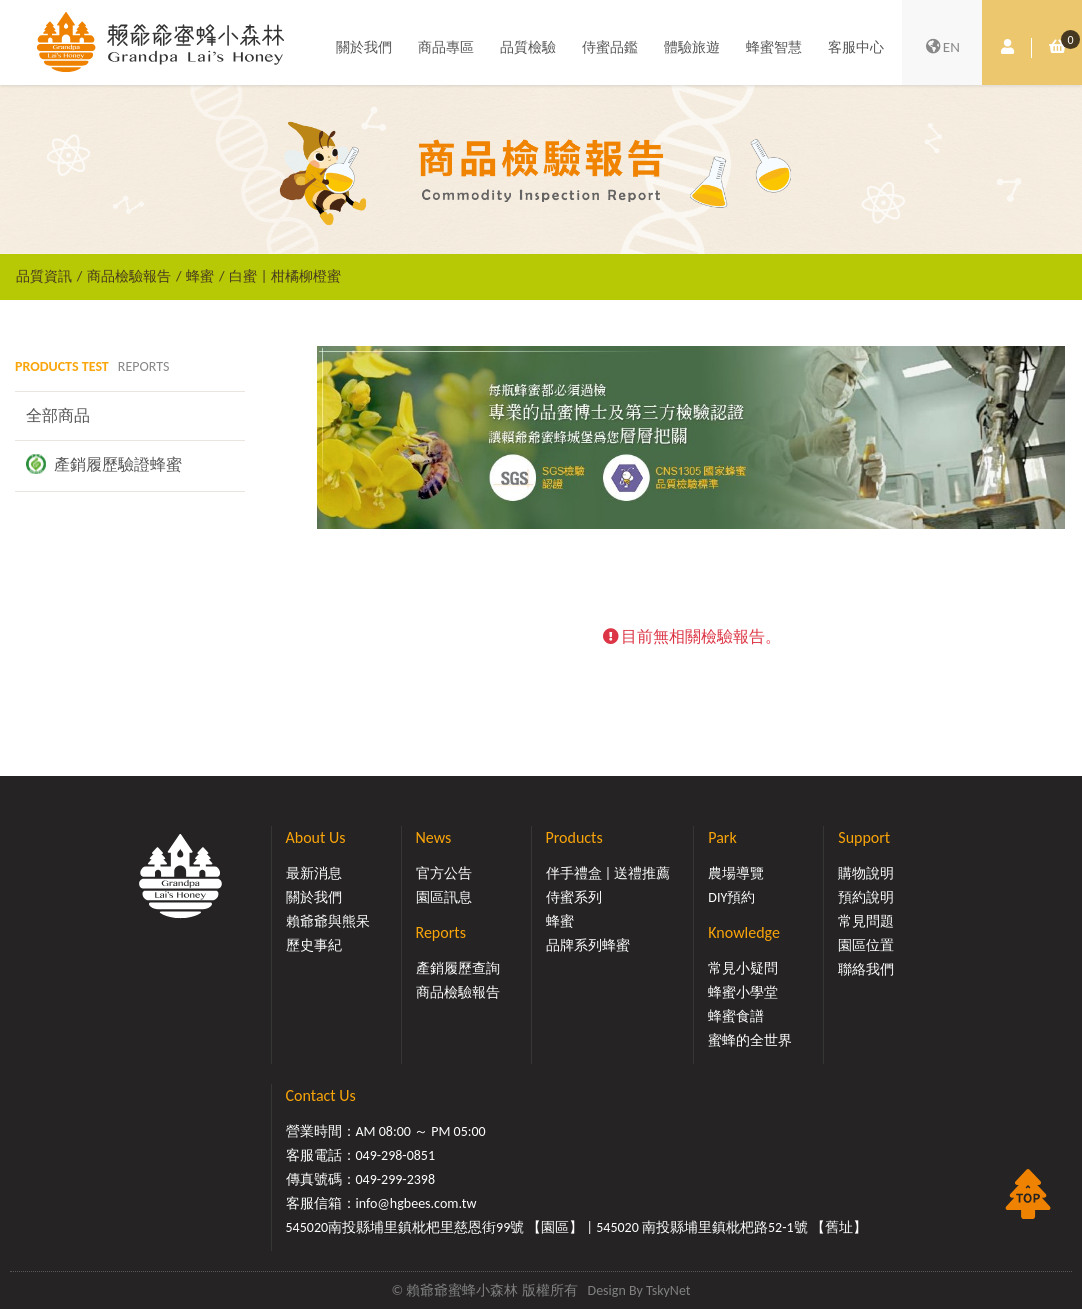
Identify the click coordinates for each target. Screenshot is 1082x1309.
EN (942, 48)
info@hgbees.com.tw (416, 1203)
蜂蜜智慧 (774, 47)
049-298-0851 (396, 1155)
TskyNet (668, 1290)
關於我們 (364, 47)
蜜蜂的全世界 (750, 1040)
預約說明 (866, 897)
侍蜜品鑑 (610, 47)
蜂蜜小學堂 (743, 992)
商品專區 (446, 47)
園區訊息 (444, 897)
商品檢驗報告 (129, 276)
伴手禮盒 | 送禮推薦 (608, 873)
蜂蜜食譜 (736, 1016)
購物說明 (866, 873)
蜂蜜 (200, 276)
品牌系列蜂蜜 (588, 945)
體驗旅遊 (692, 47)
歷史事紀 (314, 945)
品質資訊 (44, 276)
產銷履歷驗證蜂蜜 (104, 464)
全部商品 (58, 415)
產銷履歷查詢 (458, 968)
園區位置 (866, 945)
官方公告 (444, 873)
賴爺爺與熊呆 (328, 921)
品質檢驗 (528, 47)
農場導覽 (736, 873)
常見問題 (866, 921)
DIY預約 (731, 897)
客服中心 (856, 47)
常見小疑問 (743, 968)
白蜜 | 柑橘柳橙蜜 (284, 276)
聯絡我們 (866, 969)
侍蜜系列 (574, 897)
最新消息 (314, 873)
